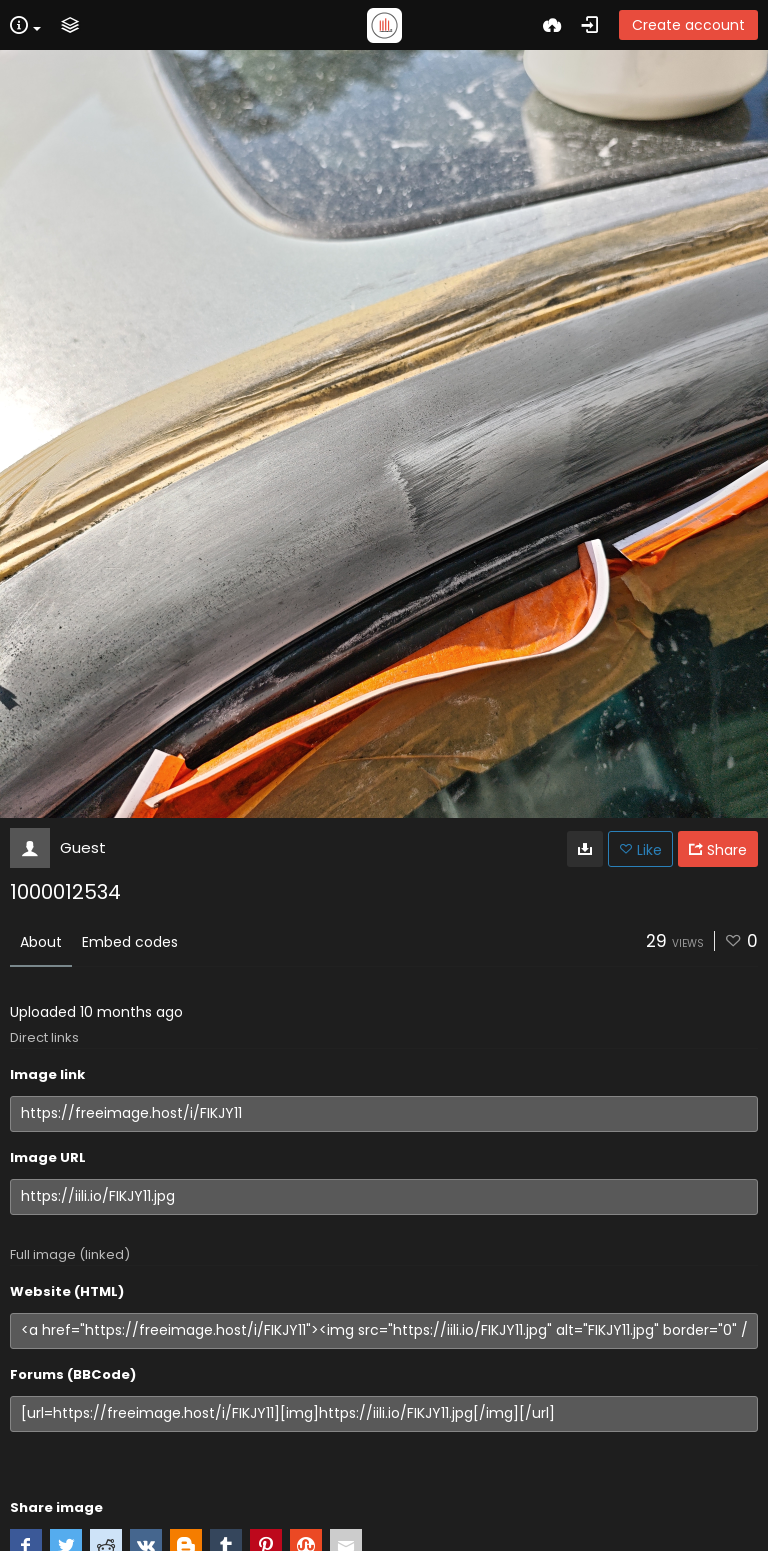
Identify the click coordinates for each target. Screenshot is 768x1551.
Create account (688, 25)
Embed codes (130, 942)
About (41, 942)
